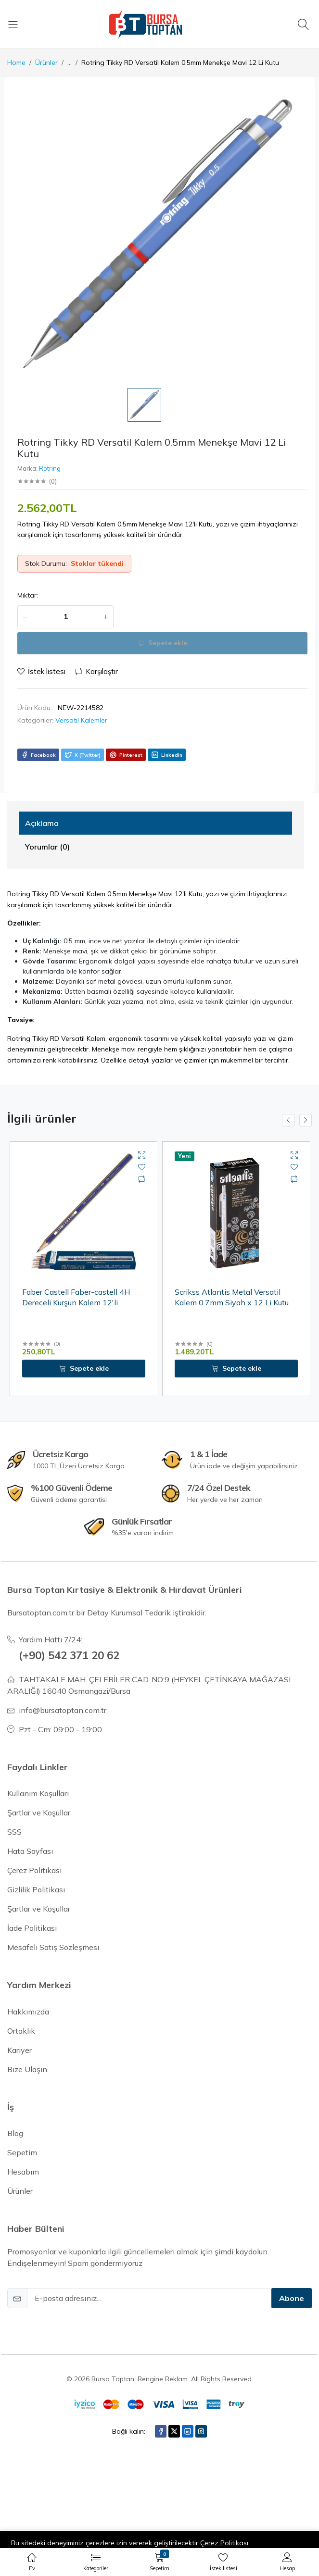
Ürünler (46, 62)
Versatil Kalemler (81, 720)
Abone (291, 2298)
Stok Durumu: (46, 563)
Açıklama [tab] (42, 823)
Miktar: (27, 595)
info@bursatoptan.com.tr (62, 1710)
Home (16, 62)
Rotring (50, 468)
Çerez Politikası (224, 2542)
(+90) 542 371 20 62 (69, 1655)
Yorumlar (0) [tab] (47, 846)
